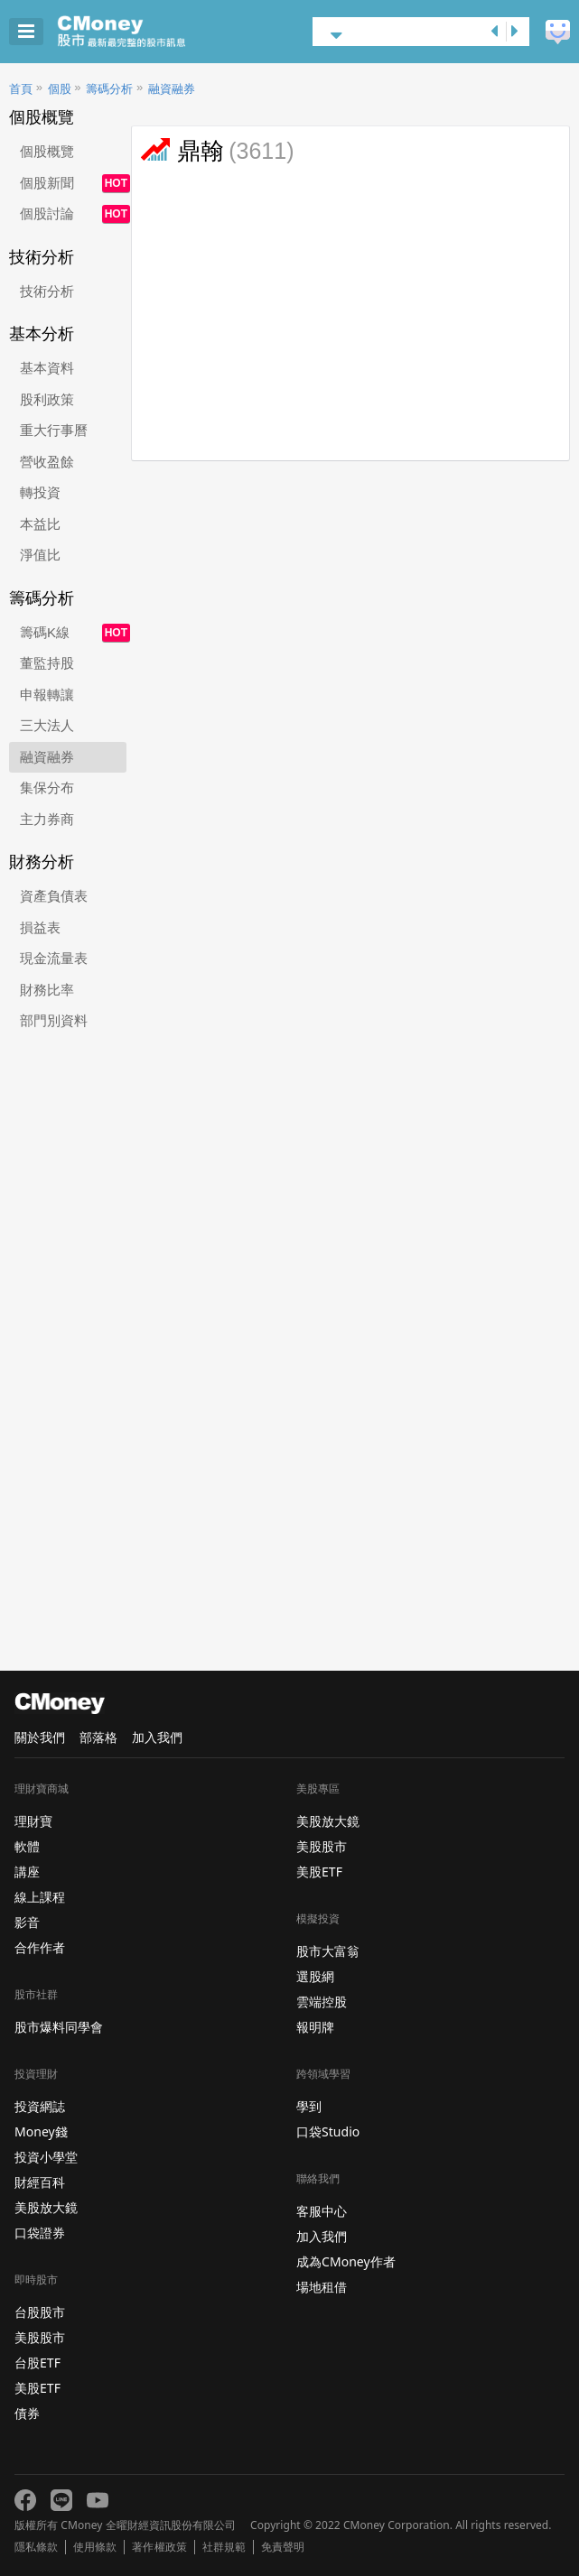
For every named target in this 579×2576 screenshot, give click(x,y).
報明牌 (315, 2026)
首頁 (21, 89)
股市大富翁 (328, 1951)
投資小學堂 (46, 2156)
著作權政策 (159, 2547)
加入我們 (157, 1737)
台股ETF (37, 2362)
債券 (27, 2413)
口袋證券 (39, 2232)
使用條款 (95, 2547)
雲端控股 (321, 2001)
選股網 (315, 1976)
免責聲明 (282, 2547)
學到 (309, 2106)
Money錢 (41, 2131)
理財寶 (33, 1821)
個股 (59, 89)
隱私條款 (36, 2547)
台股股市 (39, 2312)
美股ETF (37, 2387)
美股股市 (39, 2337)
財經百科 (39, 2182)
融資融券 (171, 89)
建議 (558, 32)
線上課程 (39, 1896)
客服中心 (321, 2210)
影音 (27, 1922)
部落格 (98, 1737)
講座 (27, 1871)
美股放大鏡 (46, 2207)
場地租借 (321, 2286)
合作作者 (39, 1947)
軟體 (27, 1846)
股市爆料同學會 (58, 2026)
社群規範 (224, 2547)
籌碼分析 (109, 89)
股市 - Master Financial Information (149, 31)
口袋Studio (328, 2131)
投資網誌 (39, 2106)
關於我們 (39, 1737)
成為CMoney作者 (346, 2261)
